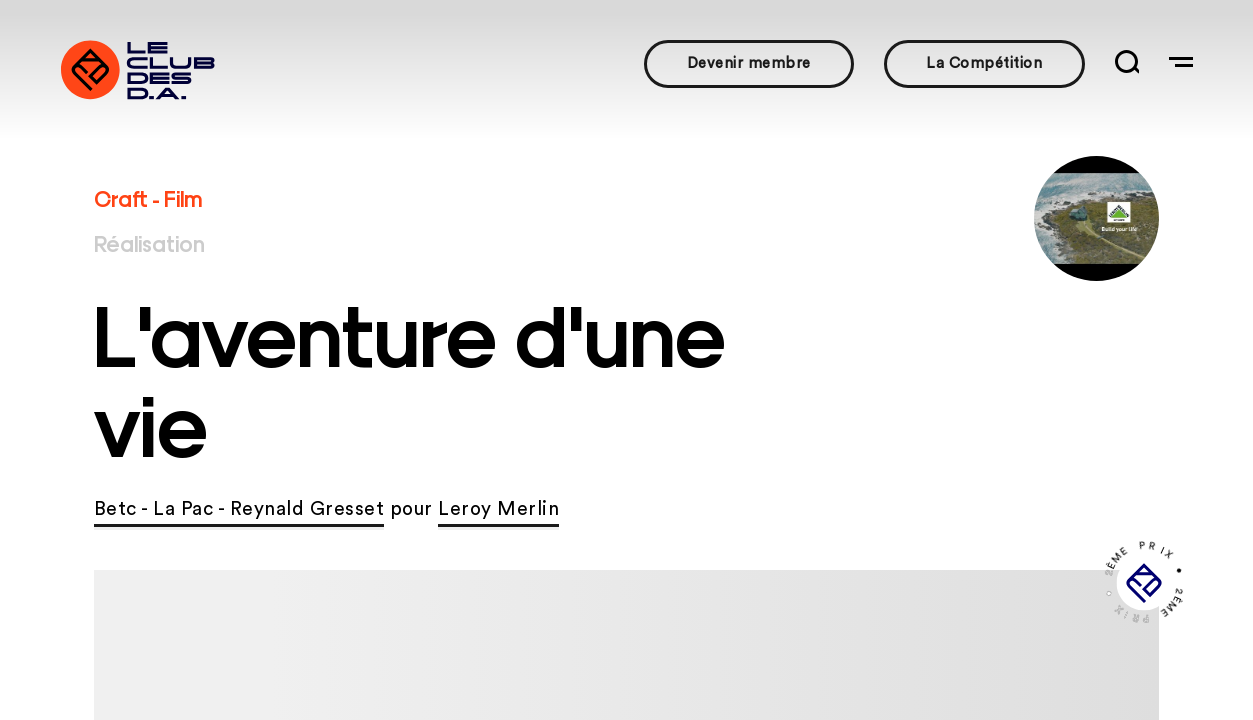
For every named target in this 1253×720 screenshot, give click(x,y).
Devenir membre (749, 63)
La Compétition (984, 63)
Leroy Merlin (498, 509)
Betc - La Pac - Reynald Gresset (239, 509)
